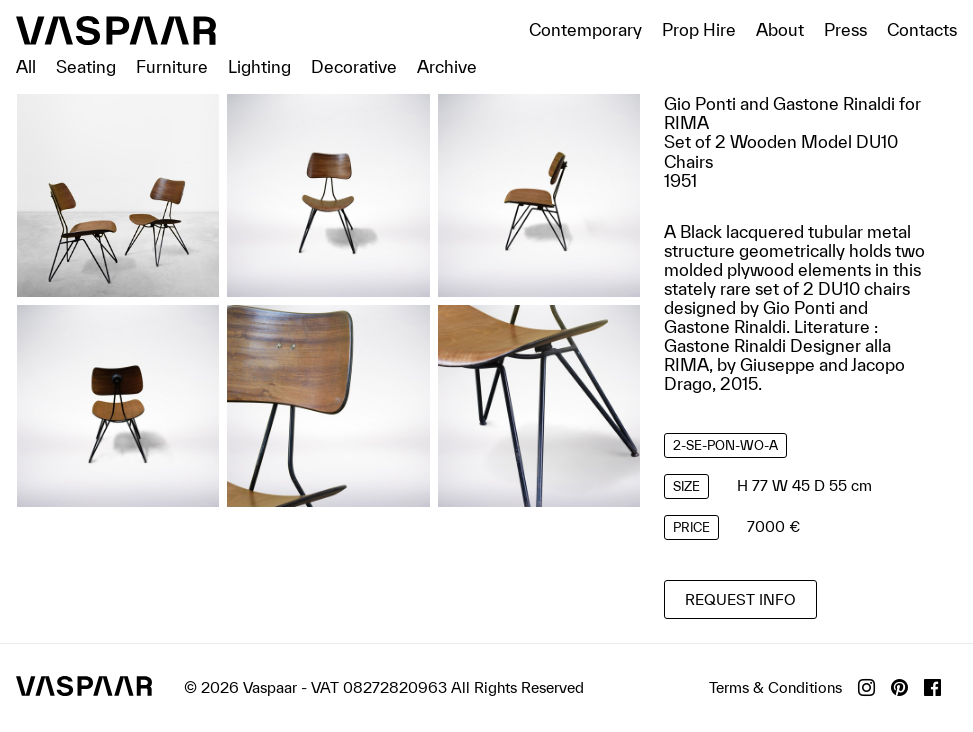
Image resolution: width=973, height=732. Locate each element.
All (26, 66)
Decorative (354, 66)
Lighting (259, 66)
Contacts (922, 29)
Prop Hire (699, 29)
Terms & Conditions (775, 687)
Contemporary (585, 29)
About (780, 29)
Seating (86, 66)
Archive (447, 66)
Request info (740, 599)
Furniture (172, 66)
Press (845, 29)
